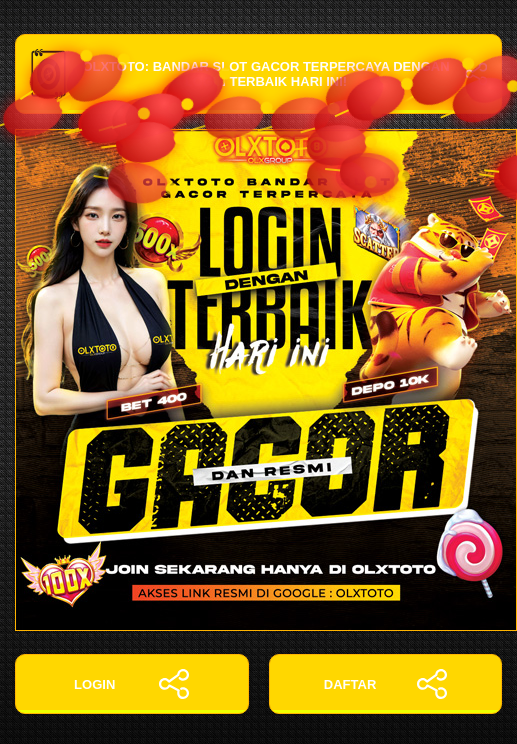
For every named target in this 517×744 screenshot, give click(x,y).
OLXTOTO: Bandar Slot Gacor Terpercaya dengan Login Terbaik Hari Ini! (258, 74)
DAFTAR (385, 684)
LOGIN (131, 684)
